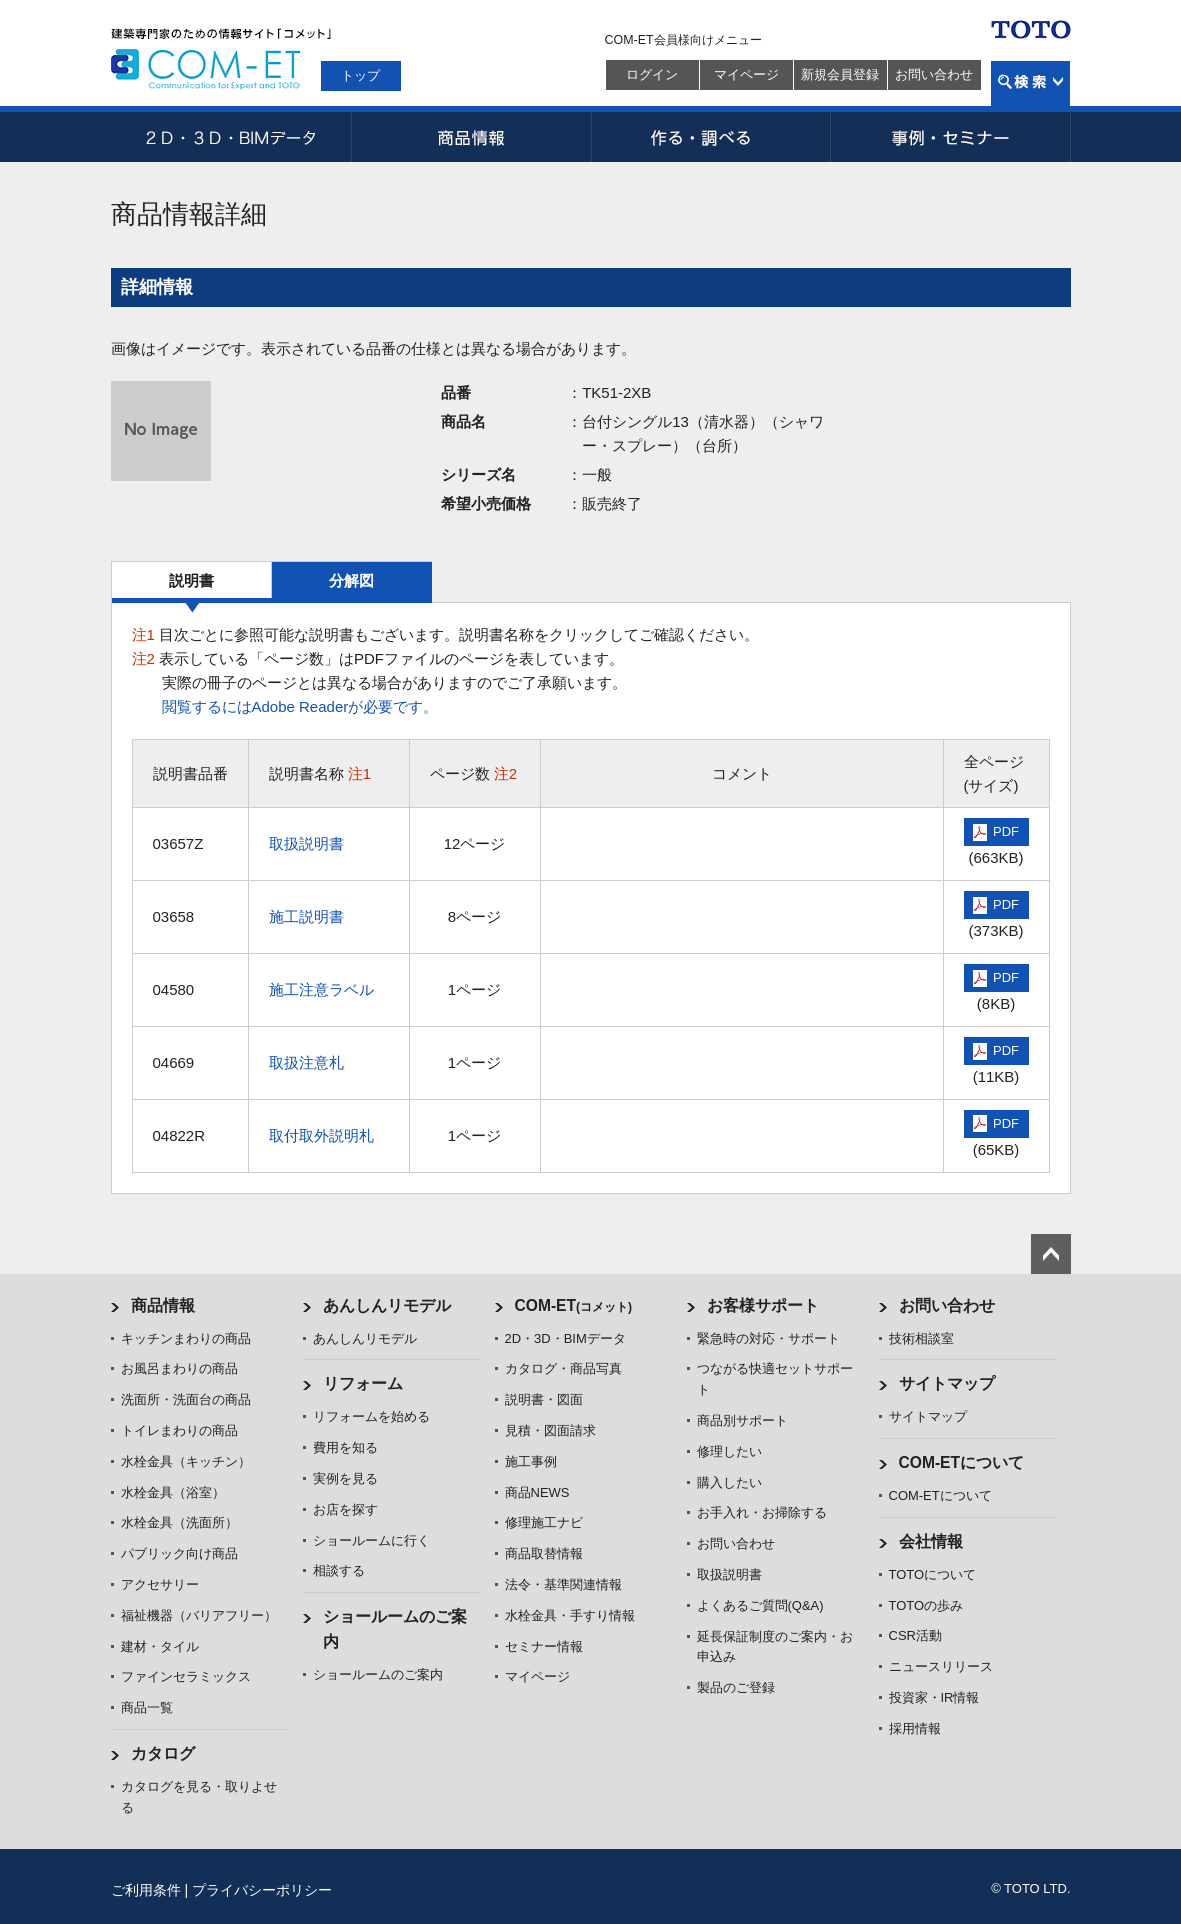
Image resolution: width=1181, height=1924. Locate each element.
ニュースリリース (941, 1666)
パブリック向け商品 (179, 1553)
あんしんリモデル (387, 1305)
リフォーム (363, 1383)
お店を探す (345, 1509)
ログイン (652, 74)
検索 (1030, 83)
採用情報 (915, 1728)
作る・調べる (711, 137)
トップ (360, 75)
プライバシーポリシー (262, 1890)
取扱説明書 (306, 843)
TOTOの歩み (926, 1605)
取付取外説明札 (321, 1135)
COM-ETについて (962, 1462)
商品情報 (471, 137)
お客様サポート (763, 1305)
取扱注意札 (306, 1062)
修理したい (729, 1451)
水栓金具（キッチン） (186, 1461)
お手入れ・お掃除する (762, 1512)
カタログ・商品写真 (563, 1368)
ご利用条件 (146, 1890)
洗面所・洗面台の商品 (186, 1399)
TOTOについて (933, 1574)
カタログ (163, 1753)
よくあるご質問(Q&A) (760, 1605)
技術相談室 (921, 1338)
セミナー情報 (544, 1646)
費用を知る (345, 1447)
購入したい (729, 1482)
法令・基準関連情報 (563, 1584)
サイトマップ (947, 1383)
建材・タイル (160, 1646)
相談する (339, 1570)
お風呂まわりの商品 (179, 1368)
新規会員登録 (840, 74)
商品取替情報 (544, 1553)
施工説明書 (306, 916)
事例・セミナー (951, 137)
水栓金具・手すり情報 (570, 1615)
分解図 (351, 580)
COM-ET (574, 1305)
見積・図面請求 (550, 1430)
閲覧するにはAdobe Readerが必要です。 (300, 706)
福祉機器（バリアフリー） (199, 1615)
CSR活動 (915, 1635)
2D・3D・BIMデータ (231, 137)
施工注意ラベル (321, 989)
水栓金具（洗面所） (179, 1522)
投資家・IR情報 (934, 1697)
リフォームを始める (371, 1416)
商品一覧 (147, 1707)
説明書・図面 (544, 1399)
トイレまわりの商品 (179, 1430)
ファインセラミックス (186, 1676)
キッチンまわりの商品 (186, 1338)
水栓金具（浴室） (173, 1492)
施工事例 (531, 1461)
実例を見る (345, 1478)
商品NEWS (537, 1492)
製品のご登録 (736, 1687)
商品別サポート (742, 1420)
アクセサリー (160, 1584)
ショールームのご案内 (378, 1674)
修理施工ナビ (544, 1522)
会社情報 (931, 1541)
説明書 (191, 580)
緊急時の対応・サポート (768, 1338)
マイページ (746, 74)
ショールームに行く (371, 1540)
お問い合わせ (934, 74)
